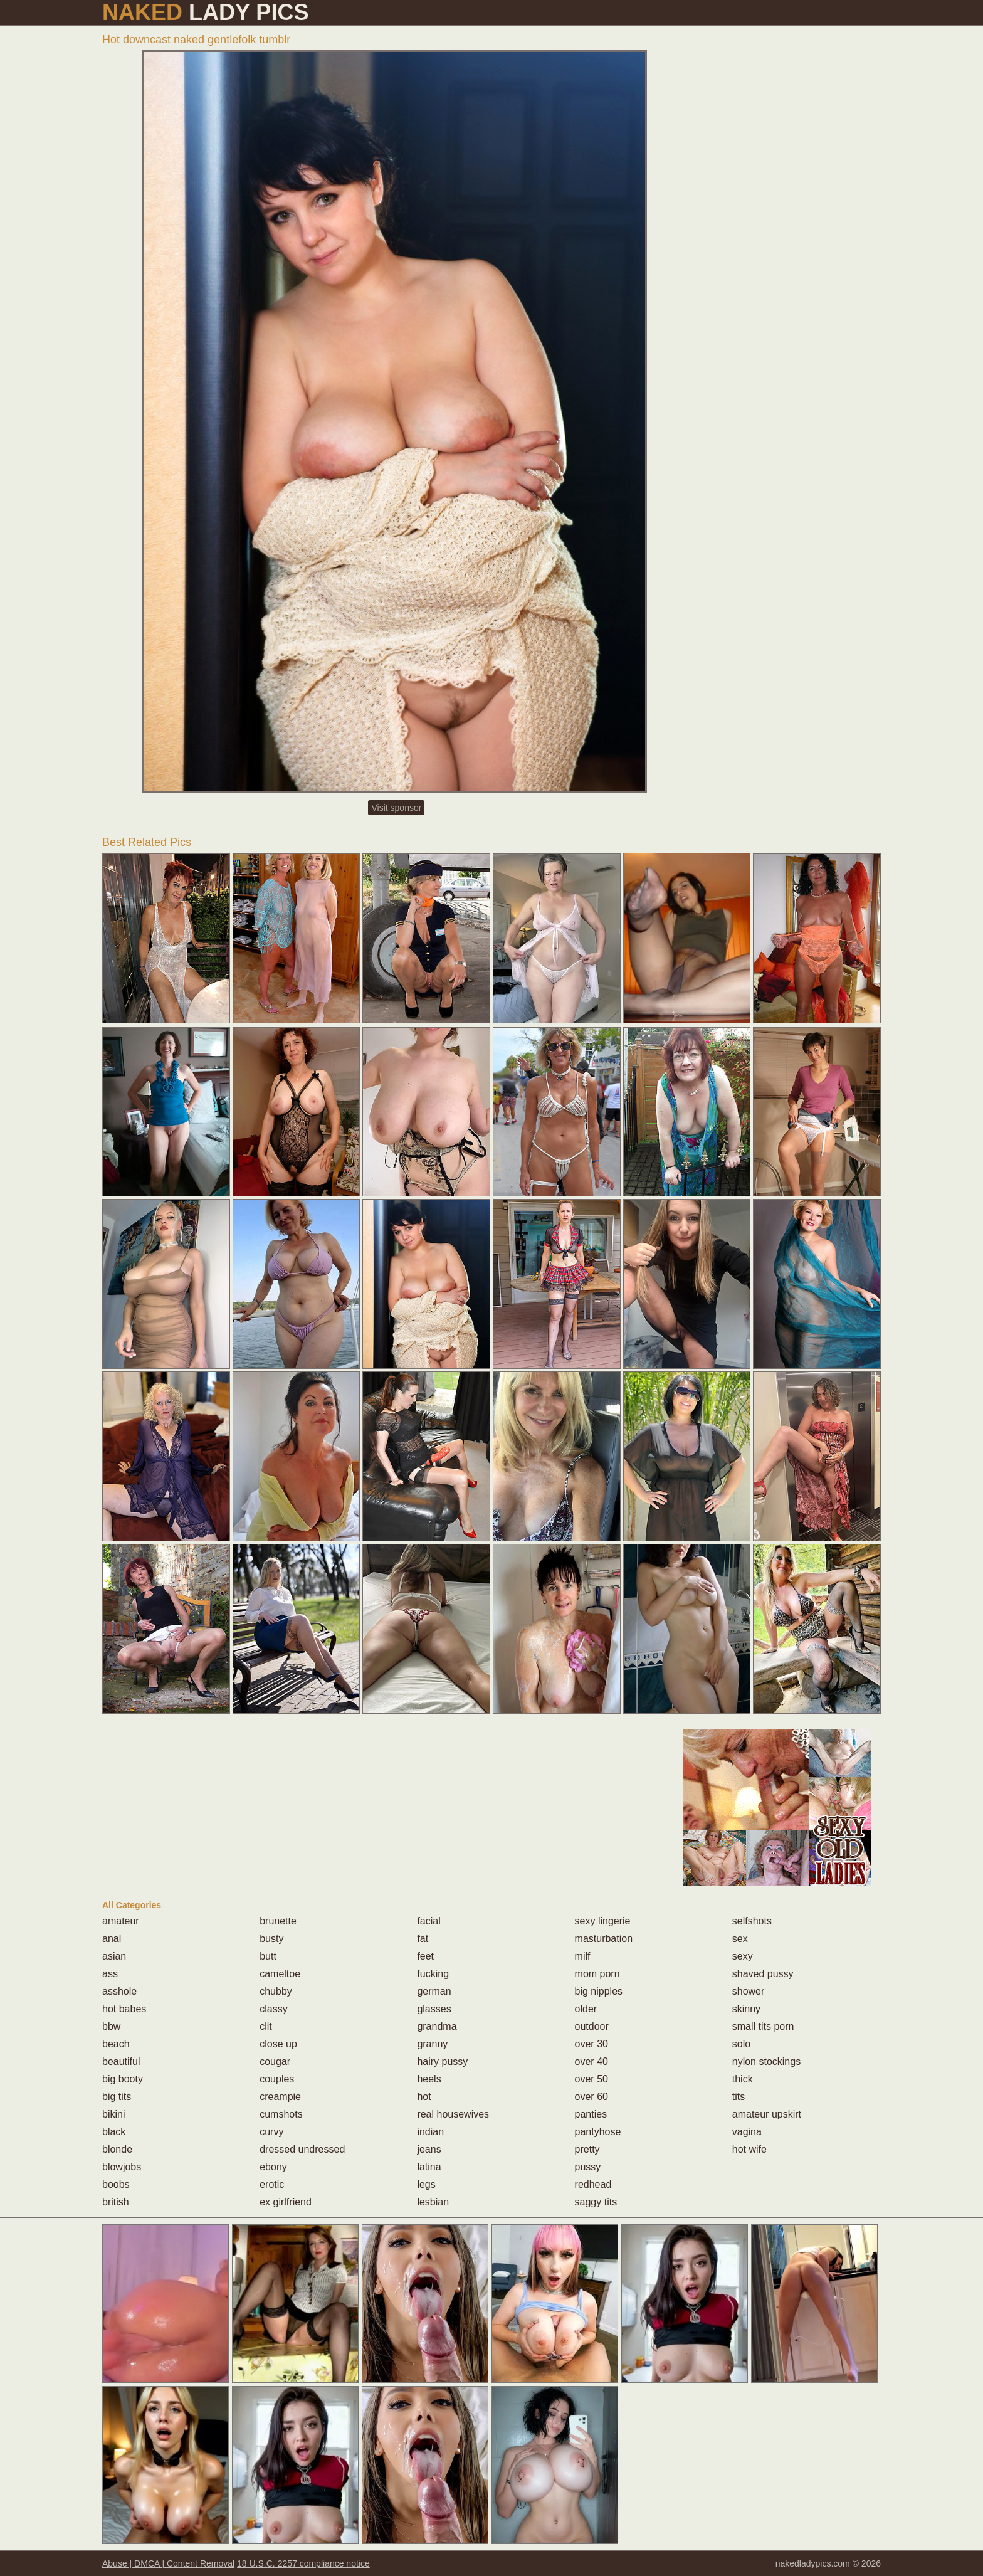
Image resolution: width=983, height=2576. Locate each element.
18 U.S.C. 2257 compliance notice (303, 2563)
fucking (433, 1973)
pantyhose (598, 2131)
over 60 (591, 2096)
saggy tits (596, 2202)
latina (429, 2167)
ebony (273, 2167)
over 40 (591, 2061)
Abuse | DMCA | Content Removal (168, 2563)
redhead (593, 2184)
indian (430, 2131)
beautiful (121, 2061)
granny (432, 2044)
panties (591, 2114)
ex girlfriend (286, 2202)
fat (422, 1938)
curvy (271, 2131)
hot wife (749, 2149)
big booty (122, 2079)
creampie (280, 2096)
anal (111, 1938)
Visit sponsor (396, 808)
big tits (116, 2096)
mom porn (597, 1973)
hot (424, 2096)
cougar (275, 2061)
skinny (746, 2008)
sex (740, 1938)
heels (429, 2079)
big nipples (599, 1991)
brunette (278, 1921)
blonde (117, 2149)
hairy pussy (442, 2061)
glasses (434, 2008)
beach (116, 2044)
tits (738, 2096)
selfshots (752, 1921)
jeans (429, 2149)
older (586, 2008)
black (113, 2131)
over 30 (591, 2044)
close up (278, 2044)
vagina (747, 2131)
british (115, 2202)
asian (114, 1956)
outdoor (592, 2026)
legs (426, 2184)
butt (268, 1956)
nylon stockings (766, 2061)
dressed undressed (302, 2149)
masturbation (604, 1938)
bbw (111, 2026)
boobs (116, 2184)
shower (748, 1991)
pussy (588, 2167)
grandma (436, 2026)
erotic (272, 2184)
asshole (119, 1991)
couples (277, 2079)
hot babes (124, 2008)
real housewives (453, 2114)
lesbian (433, 2202)
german (434, 1991)
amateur (120, 1921)
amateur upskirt (766, 2114)
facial (428, 1921)
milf (583, 1956)
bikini (113, 2114)
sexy (742, 1956)
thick (742, 2079)
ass (110, 1973)
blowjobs (121, 2167)
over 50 (591, 2079)
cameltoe (280, 1973)
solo (741, 2044)
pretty (587, 2149)
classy (273, 2008)
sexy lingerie (603, 1921)
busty (271, 1938)
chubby (276, 1991)
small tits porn (763, 2026)
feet (425, 1956)
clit (266, 2026)
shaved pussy (763, 1973)
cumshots (281, 2114)
